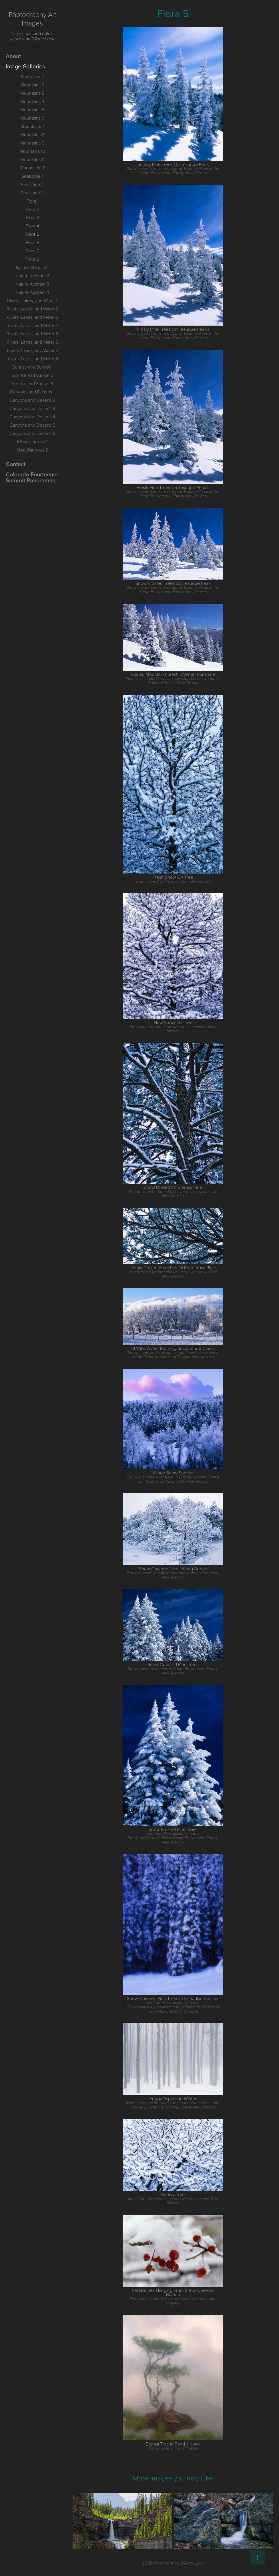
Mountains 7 (32, 126)
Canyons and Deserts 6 (32, 433)
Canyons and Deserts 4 (32, 416)
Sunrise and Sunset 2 (32, 375)
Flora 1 (32, 201)
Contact (15, 464)
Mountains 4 (32, 101)
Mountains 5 (32, 109)
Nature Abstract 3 (32, 284)
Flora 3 (32, 217)
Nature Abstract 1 (32, 267)
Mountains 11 (32, 159)
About (13, 56)
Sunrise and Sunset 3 (32, 383)
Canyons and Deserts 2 (32, 400)
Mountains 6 (32, 118)
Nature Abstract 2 (32, 275)
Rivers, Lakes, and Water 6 (32, 342)
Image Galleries (25, 66)
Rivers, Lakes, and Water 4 (32, 325)
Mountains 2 (32, 85)
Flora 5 (32, 234)
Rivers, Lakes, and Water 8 (32, 358)
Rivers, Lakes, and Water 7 (32, 350)
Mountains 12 (32, 168)
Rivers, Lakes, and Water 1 (32, 300)
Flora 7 (32, 250)
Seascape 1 (32, 176)
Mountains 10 (32, 151)
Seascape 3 (32, 192)
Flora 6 (32, 242)
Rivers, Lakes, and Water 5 (32, 333)
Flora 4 (32, 226)
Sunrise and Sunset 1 (32, 367)
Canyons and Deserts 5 (32, 425)
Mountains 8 (32, 134)
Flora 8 (32, 259)
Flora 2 (32, 209)
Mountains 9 (32, 143)
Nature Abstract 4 (32, 292)
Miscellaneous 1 (32, 441)
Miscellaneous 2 (32, 450)
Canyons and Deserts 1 (32, 392)
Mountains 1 (32, 76)
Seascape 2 (32, 184)
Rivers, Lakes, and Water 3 (32, 317)
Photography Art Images (33, 18)
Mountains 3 (32, 93)
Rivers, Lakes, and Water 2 (32, 309)
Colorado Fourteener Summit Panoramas (32, 477)
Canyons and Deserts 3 (32, 408)
